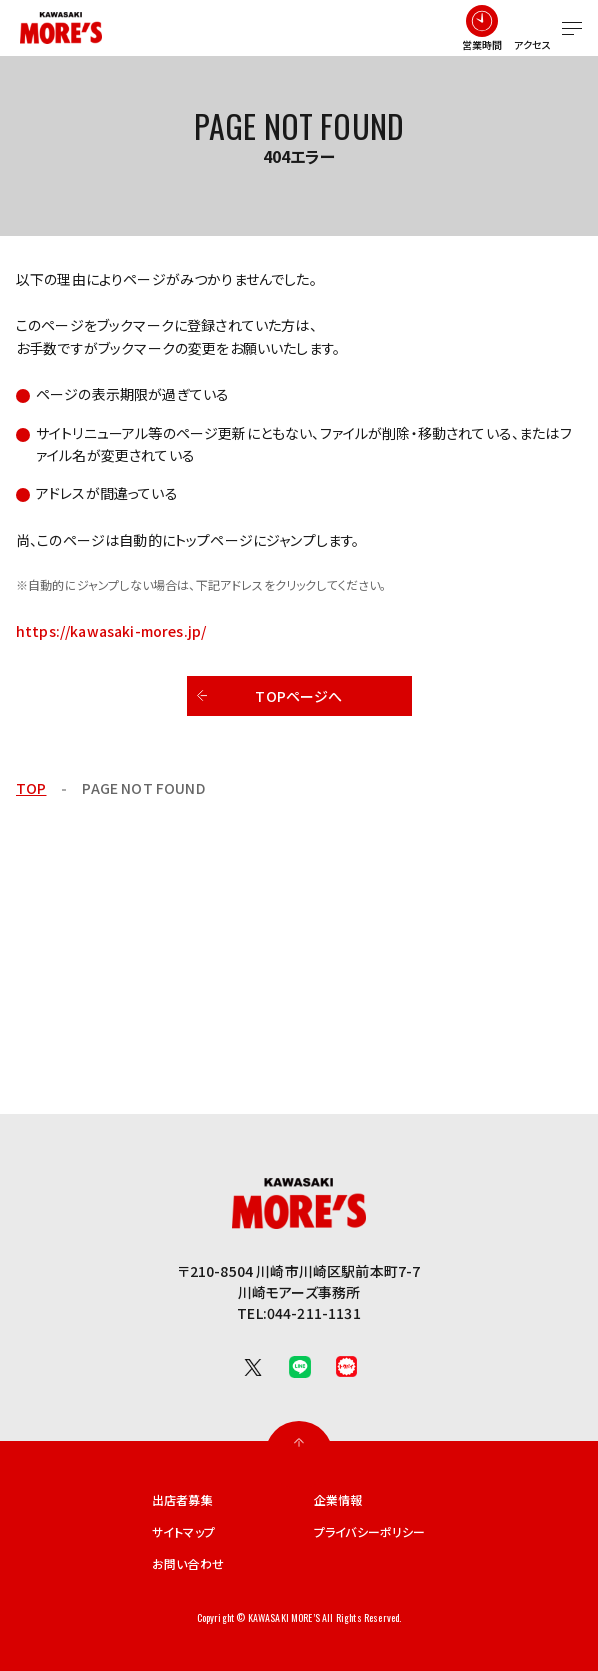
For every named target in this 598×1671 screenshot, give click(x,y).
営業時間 (482, 44)
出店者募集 (182, 1500)
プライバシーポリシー (370, 1532)
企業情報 (338, 1500)
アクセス (533, 44)
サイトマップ (183, 1532)
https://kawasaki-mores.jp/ (111, 631)
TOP (31, 788)
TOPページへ (298, 696)
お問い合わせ (188, 1564)
